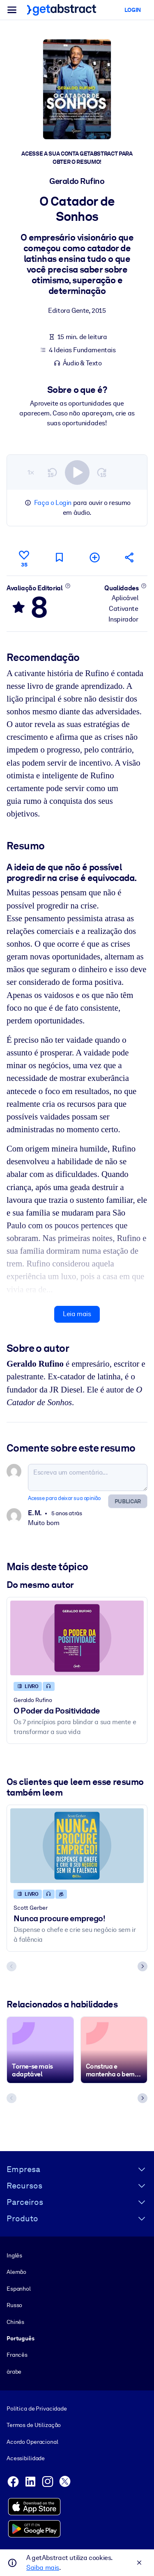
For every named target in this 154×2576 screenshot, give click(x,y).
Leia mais (77, 1314)
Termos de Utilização (34, 2425)
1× (31, 472)
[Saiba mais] (67, 586)
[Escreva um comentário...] (87, 1477)
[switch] (77, 472)
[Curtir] (24, 557)
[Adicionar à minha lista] (94, 557)
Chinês (15, 2321)
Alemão (16, 2272)
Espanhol (19, 2288)
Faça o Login (52, 503)
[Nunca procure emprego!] (77, 1845)
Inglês (14, 2255)
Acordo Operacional (32, 2441)
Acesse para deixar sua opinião (64, 1498)
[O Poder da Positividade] (77, 1638)
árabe (14, 2371)
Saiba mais (42, 2567)
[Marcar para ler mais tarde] (59, 557)
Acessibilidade (26, 2458)
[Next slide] (142, 1966)
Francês (17, 2354)
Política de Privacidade (37, 2408)
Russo (14, 2305)
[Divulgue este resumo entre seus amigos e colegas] (130, 557)
